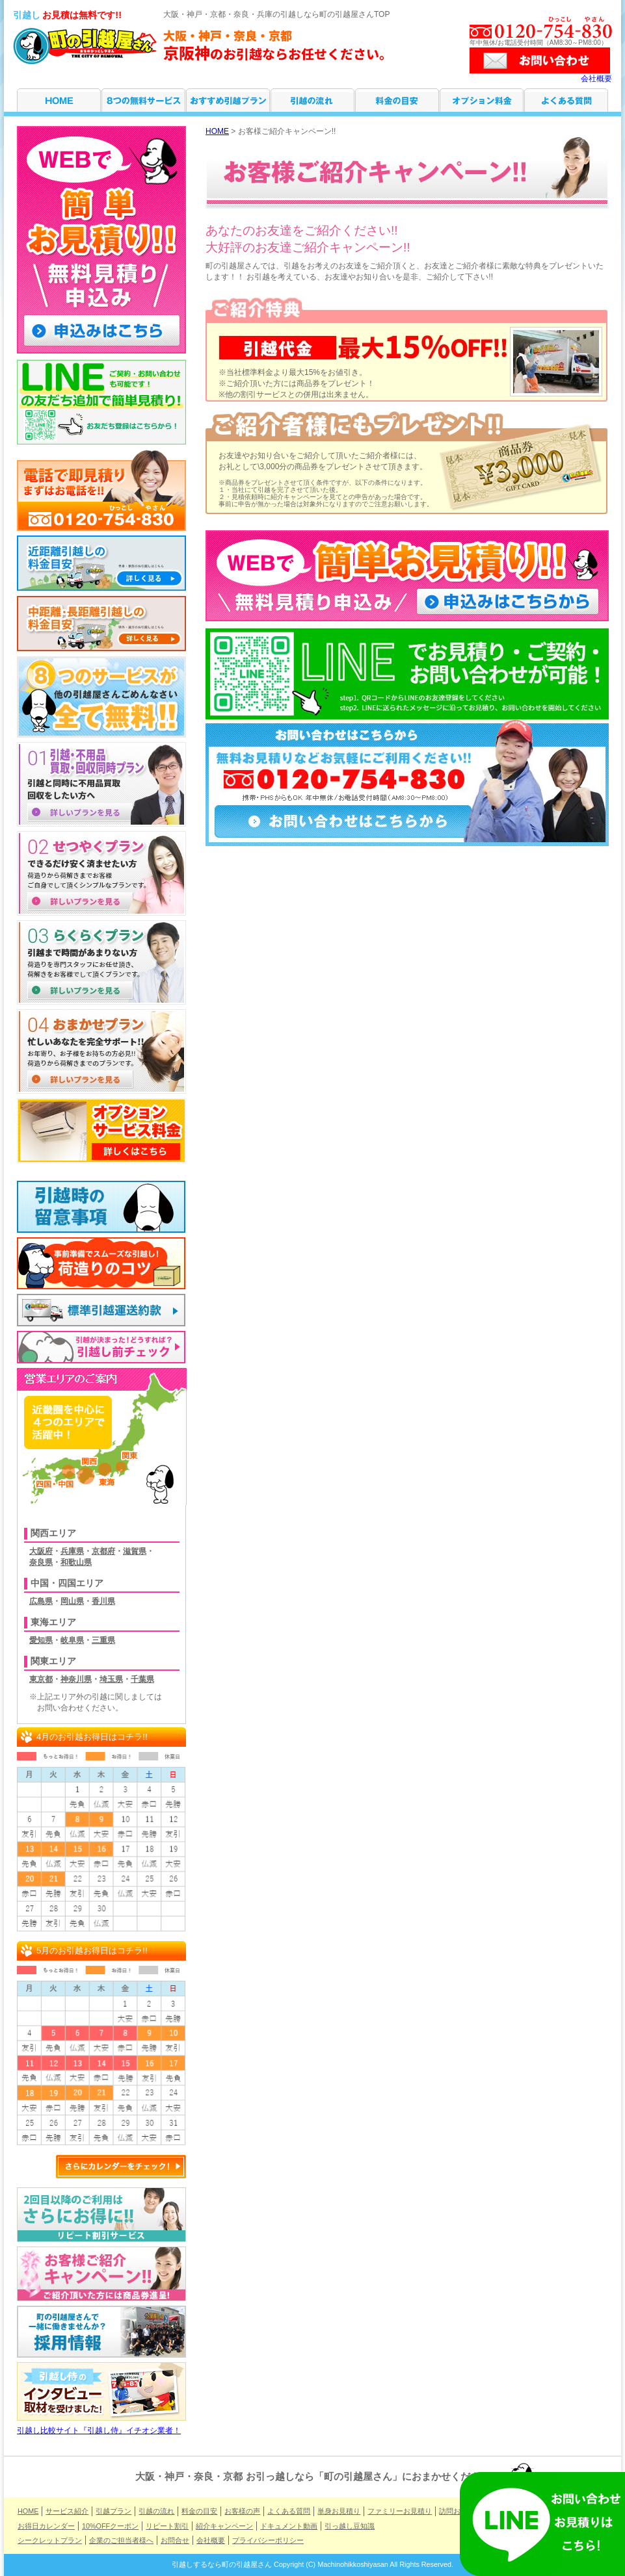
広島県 (41, 1601)
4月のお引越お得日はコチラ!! (92, 1737)
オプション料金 (482, 100)
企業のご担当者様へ (121, 2540)
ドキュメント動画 (288, 2526)
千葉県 (142, 1679)
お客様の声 (242, 2511)
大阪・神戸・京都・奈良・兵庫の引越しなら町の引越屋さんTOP (276, 14)
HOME (59, 100)
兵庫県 (72, 1551)
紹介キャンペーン (224, 2526)
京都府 (103, 1551)
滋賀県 (134, 1551)
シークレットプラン (50, 2540)
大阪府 (41, 1551)
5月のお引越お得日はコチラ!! (92, 1950)
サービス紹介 (143, 100)
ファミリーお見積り (399, 2511)
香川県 (103, 1601)
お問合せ (175, 2540)
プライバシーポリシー (268, 2540)
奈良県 (41, 1562)
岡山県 (72, 1601)
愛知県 (41, 1640)
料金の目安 (397, 100)
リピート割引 (167, 2526)
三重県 (103, 1640)
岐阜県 (72, 1640)
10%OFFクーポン (110, 2526)
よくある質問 (566, 100)
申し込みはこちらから (511, 602)
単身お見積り (338, 2511)
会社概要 (596, 78)
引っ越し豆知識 (350, 2526)
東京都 (41, 1679)
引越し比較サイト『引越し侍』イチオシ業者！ (101, 2426)
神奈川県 (76, 1679)
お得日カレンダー (46, 2526)
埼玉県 (111, 1679)
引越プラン (228, 100)
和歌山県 (76, 1562)
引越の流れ (312, 100)
